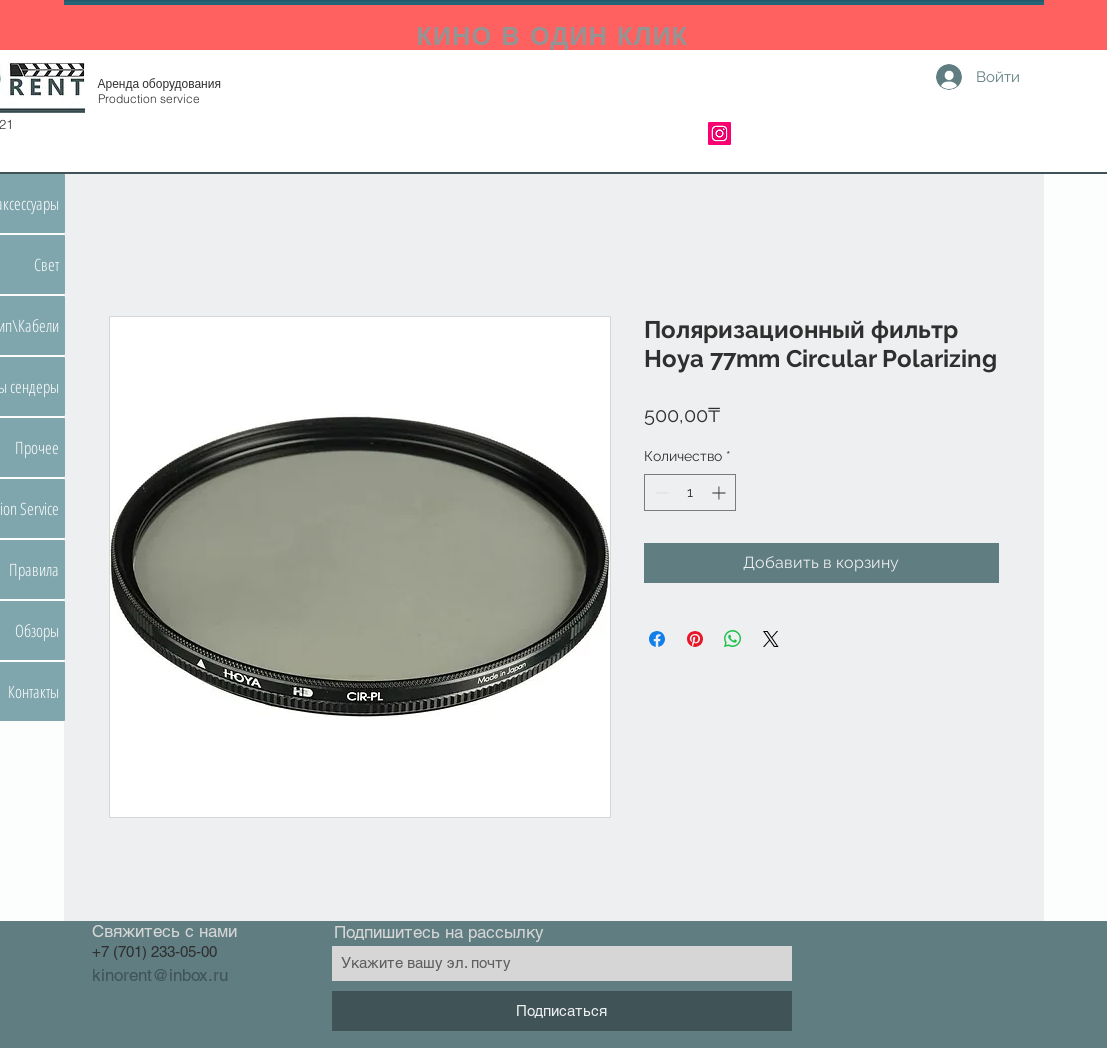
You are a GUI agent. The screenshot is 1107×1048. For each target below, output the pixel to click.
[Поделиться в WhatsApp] (733, 639)
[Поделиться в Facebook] (657, 639)
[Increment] (720, 492)
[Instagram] (719, 133)
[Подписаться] (562, 1011)
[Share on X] (771, 639)
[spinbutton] (690, 492)
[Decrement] (659, 492)
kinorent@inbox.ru (160, 975)
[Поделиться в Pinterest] (695, 639)
